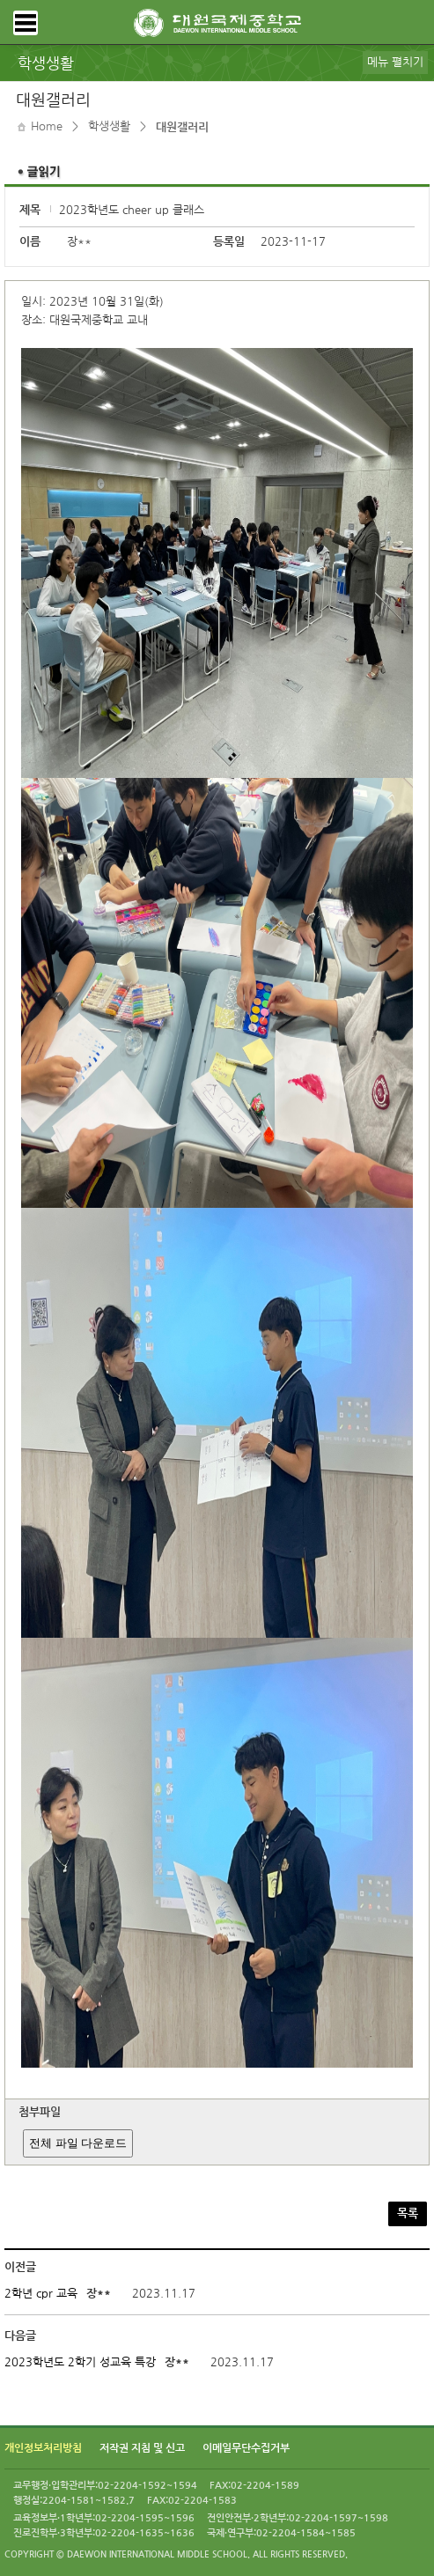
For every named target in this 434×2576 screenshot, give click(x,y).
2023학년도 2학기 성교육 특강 (80, 2362)
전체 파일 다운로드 (78, 2143)
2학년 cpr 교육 (40, 2293)
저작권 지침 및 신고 (142, 2448)
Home (47, 126)
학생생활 (109, 126)
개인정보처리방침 (43, 2448)
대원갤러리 (182, 127)
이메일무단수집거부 (246, 2448)
